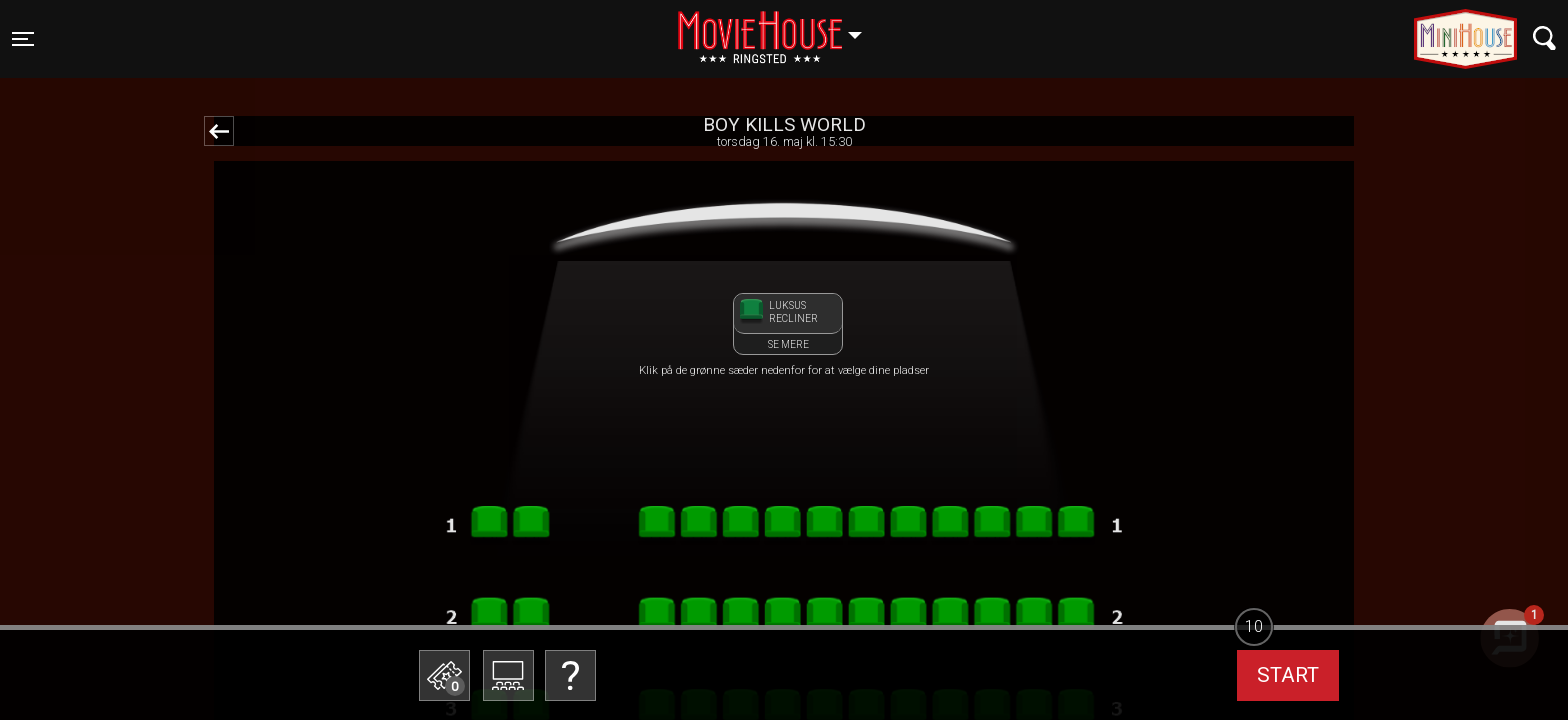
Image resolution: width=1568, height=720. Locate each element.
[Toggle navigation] (23, 39)
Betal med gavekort (569, 575)
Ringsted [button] (779, 27)
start (1288, 675)
